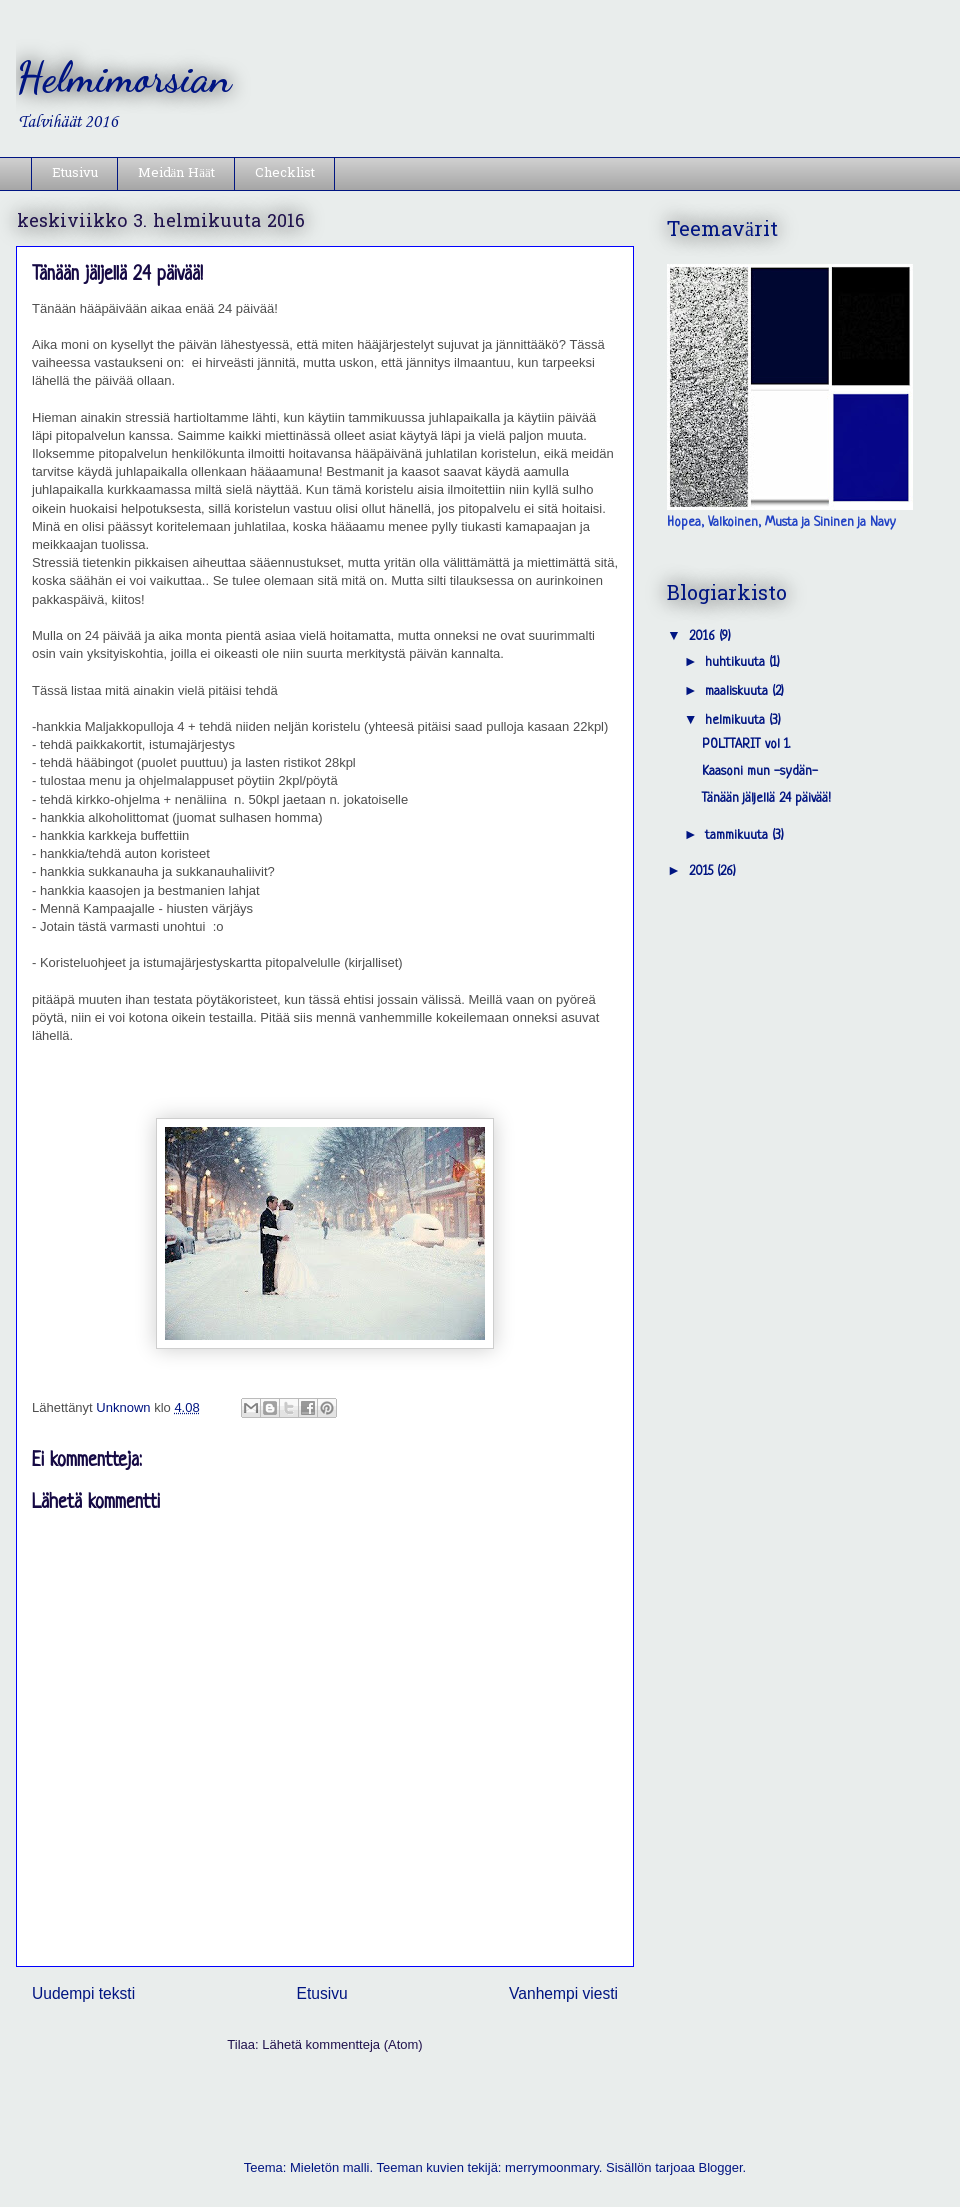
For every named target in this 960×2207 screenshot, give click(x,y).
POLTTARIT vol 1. (746, 744)
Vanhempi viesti (563, 1993)
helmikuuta (737, 720)
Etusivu (75, 173)
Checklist (285, 173)
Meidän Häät (176, 173)
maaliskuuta (738, 691)
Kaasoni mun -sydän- (760, 771)
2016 (704, 636)
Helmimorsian (123, 77)
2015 (703, 871)
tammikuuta (738, 835)
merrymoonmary (552, 2167)
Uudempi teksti (83, 1993)
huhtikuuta (737, 662)
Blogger (721, 2167)
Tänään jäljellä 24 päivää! (766, 798)
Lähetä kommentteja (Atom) (342, 2044)
